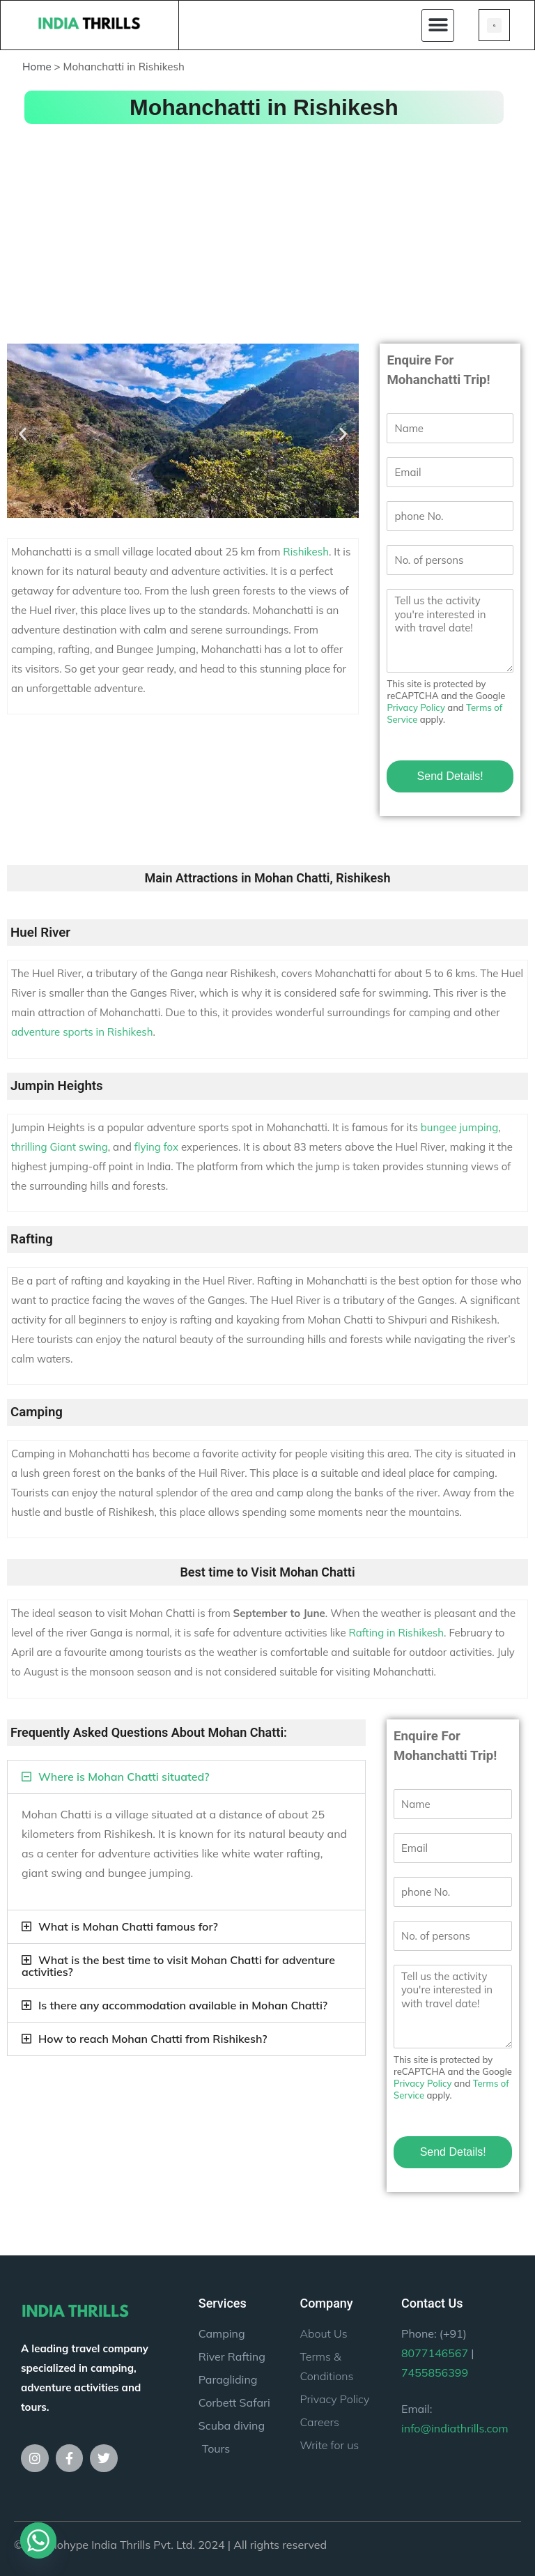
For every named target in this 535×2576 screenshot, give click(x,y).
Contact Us (432, 2303)
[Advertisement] (267, 232)
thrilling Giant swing (59, 1146)
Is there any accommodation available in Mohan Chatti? (182, 2005)
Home (37, 66)
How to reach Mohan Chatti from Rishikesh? (153, 2039)
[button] (437, 25)
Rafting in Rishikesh (396, 1632)
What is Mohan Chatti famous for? (128, 1926)
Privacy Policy (415, 707)
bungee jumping (460, 1127)
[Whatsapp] (38, 2540)
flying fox (156, 1146)
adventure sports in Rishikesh (82, 1031)
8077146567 (434, 2353)
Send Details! (450, 776)
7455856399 (434, 2372)
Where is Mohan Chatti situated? (123, 1777)
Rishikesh (306, 551)
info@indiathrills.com (455, 2428)
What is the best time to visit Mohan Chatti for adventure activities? (178, 1966)
